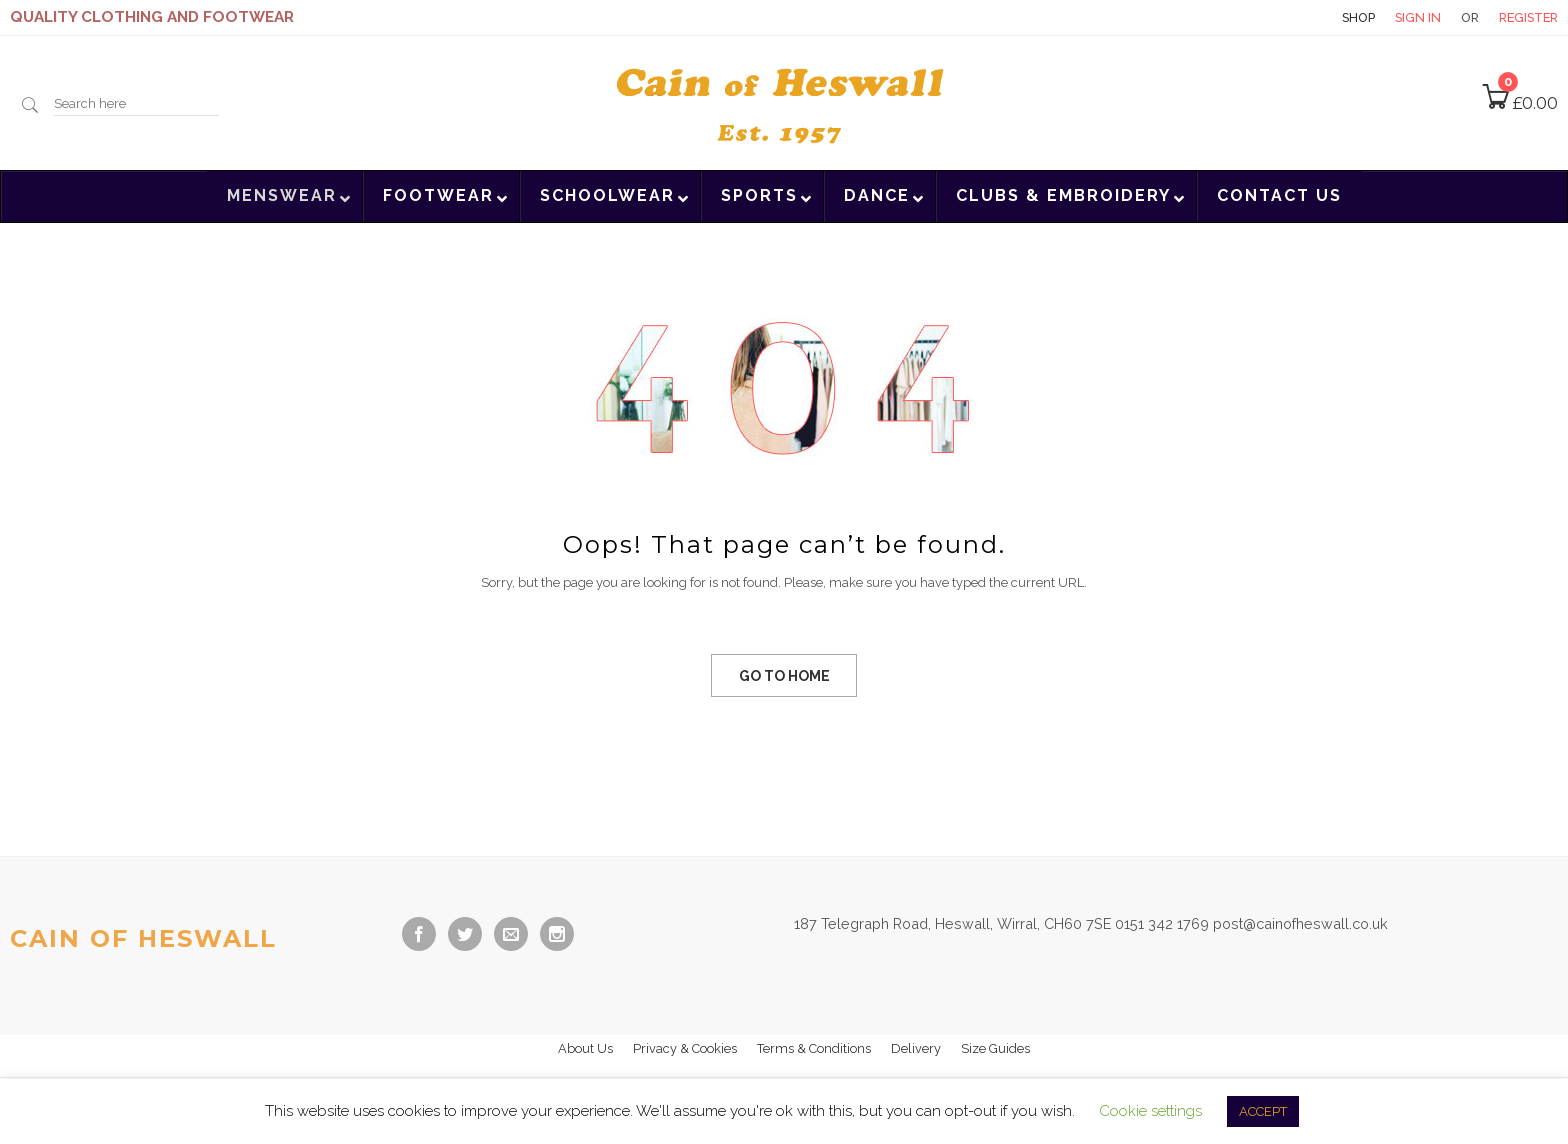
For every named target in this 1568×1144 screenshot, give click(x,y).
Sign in (1418, 17)
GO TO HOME (784, 676)
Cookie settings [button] (1150, 1111)
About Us (585, 1048)
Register (1528, 17)
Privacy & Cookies (685, 1048)
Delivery (916, 1048)
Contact (1287, 17)
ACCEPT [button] (1263, 1111)
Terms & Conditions (814, 1048)
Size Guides (995, 1048)
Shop (1358, 17)
